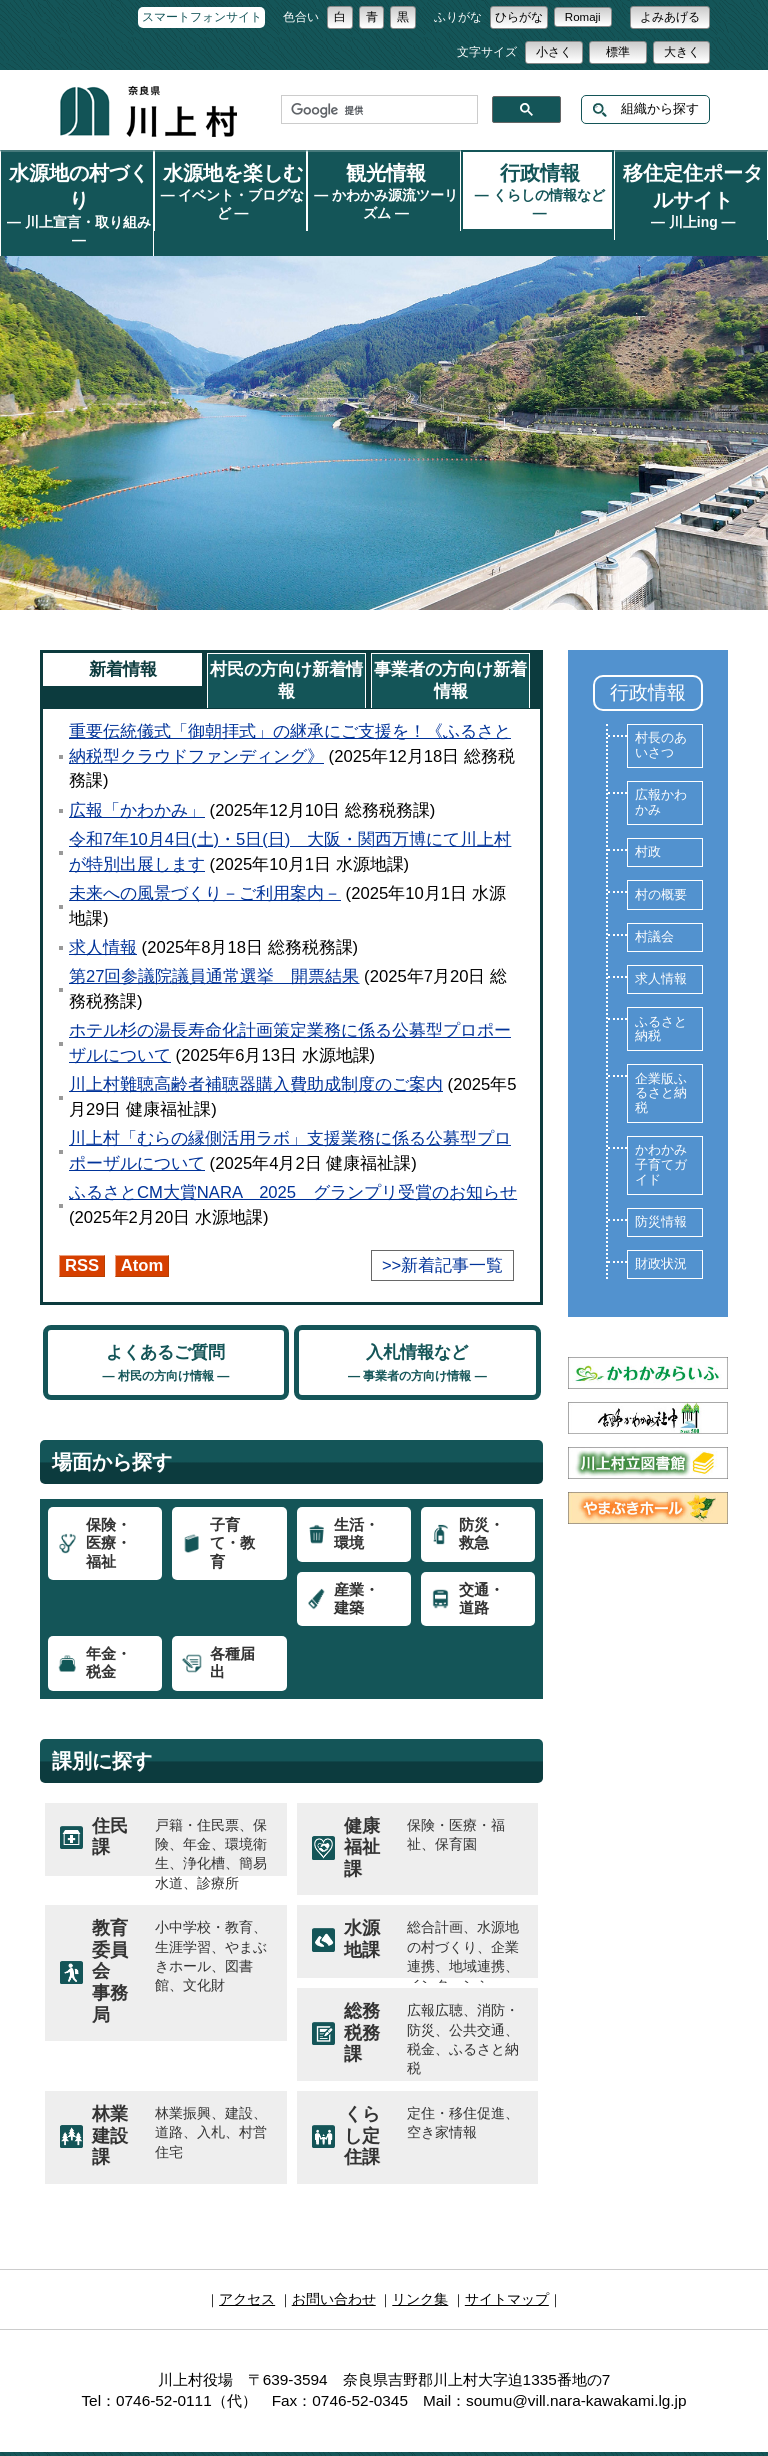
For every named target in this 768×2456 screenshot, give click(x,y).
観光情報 (384, 185)
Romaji (583, 17)
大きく (682, 52)
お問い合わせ (337, 2268)
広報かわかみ (661, 773)
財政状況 (661, 1235)
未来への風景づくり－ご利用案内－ (205, 864)
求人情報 (103, 918)
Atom (142, 1236)
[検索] (377, 110)
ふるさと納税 (661, 1000)
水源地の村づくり (77, 179)
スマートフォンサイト (202, 17)
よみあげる (670, 17)
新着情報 (123, 640)
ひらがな (519, 17)
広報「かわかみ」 (137, 781)
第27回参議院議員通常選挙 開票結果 (214, 947)
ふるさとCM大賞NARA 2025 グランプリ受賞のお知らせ (293, 1163)
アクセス (255, 2268)
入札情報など (417, 1333)
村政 (648, 823)
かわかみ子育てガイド (661, 1135)
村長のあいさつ (661, 716)
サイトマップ (500, 2268)
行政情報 (538, 179)
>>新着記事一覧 (442, 1236)
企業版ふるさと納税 (661, 1064)
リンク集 (418, 2268)
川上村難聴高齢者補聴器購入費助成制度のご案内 (256, 1055)
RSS (82, 1236)
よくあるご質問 (165, 1333)
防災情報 (661, 1193)
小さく (554, 52)
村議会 (654, 908)
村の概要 (661, 866)
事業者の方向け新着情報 (450, 651)
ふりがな (458, 17)
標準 (618, 52)
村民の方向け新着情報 (286, 651)
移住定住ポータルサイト (691, 190)
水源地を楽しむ (231, 179)
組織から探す (645, 109)
